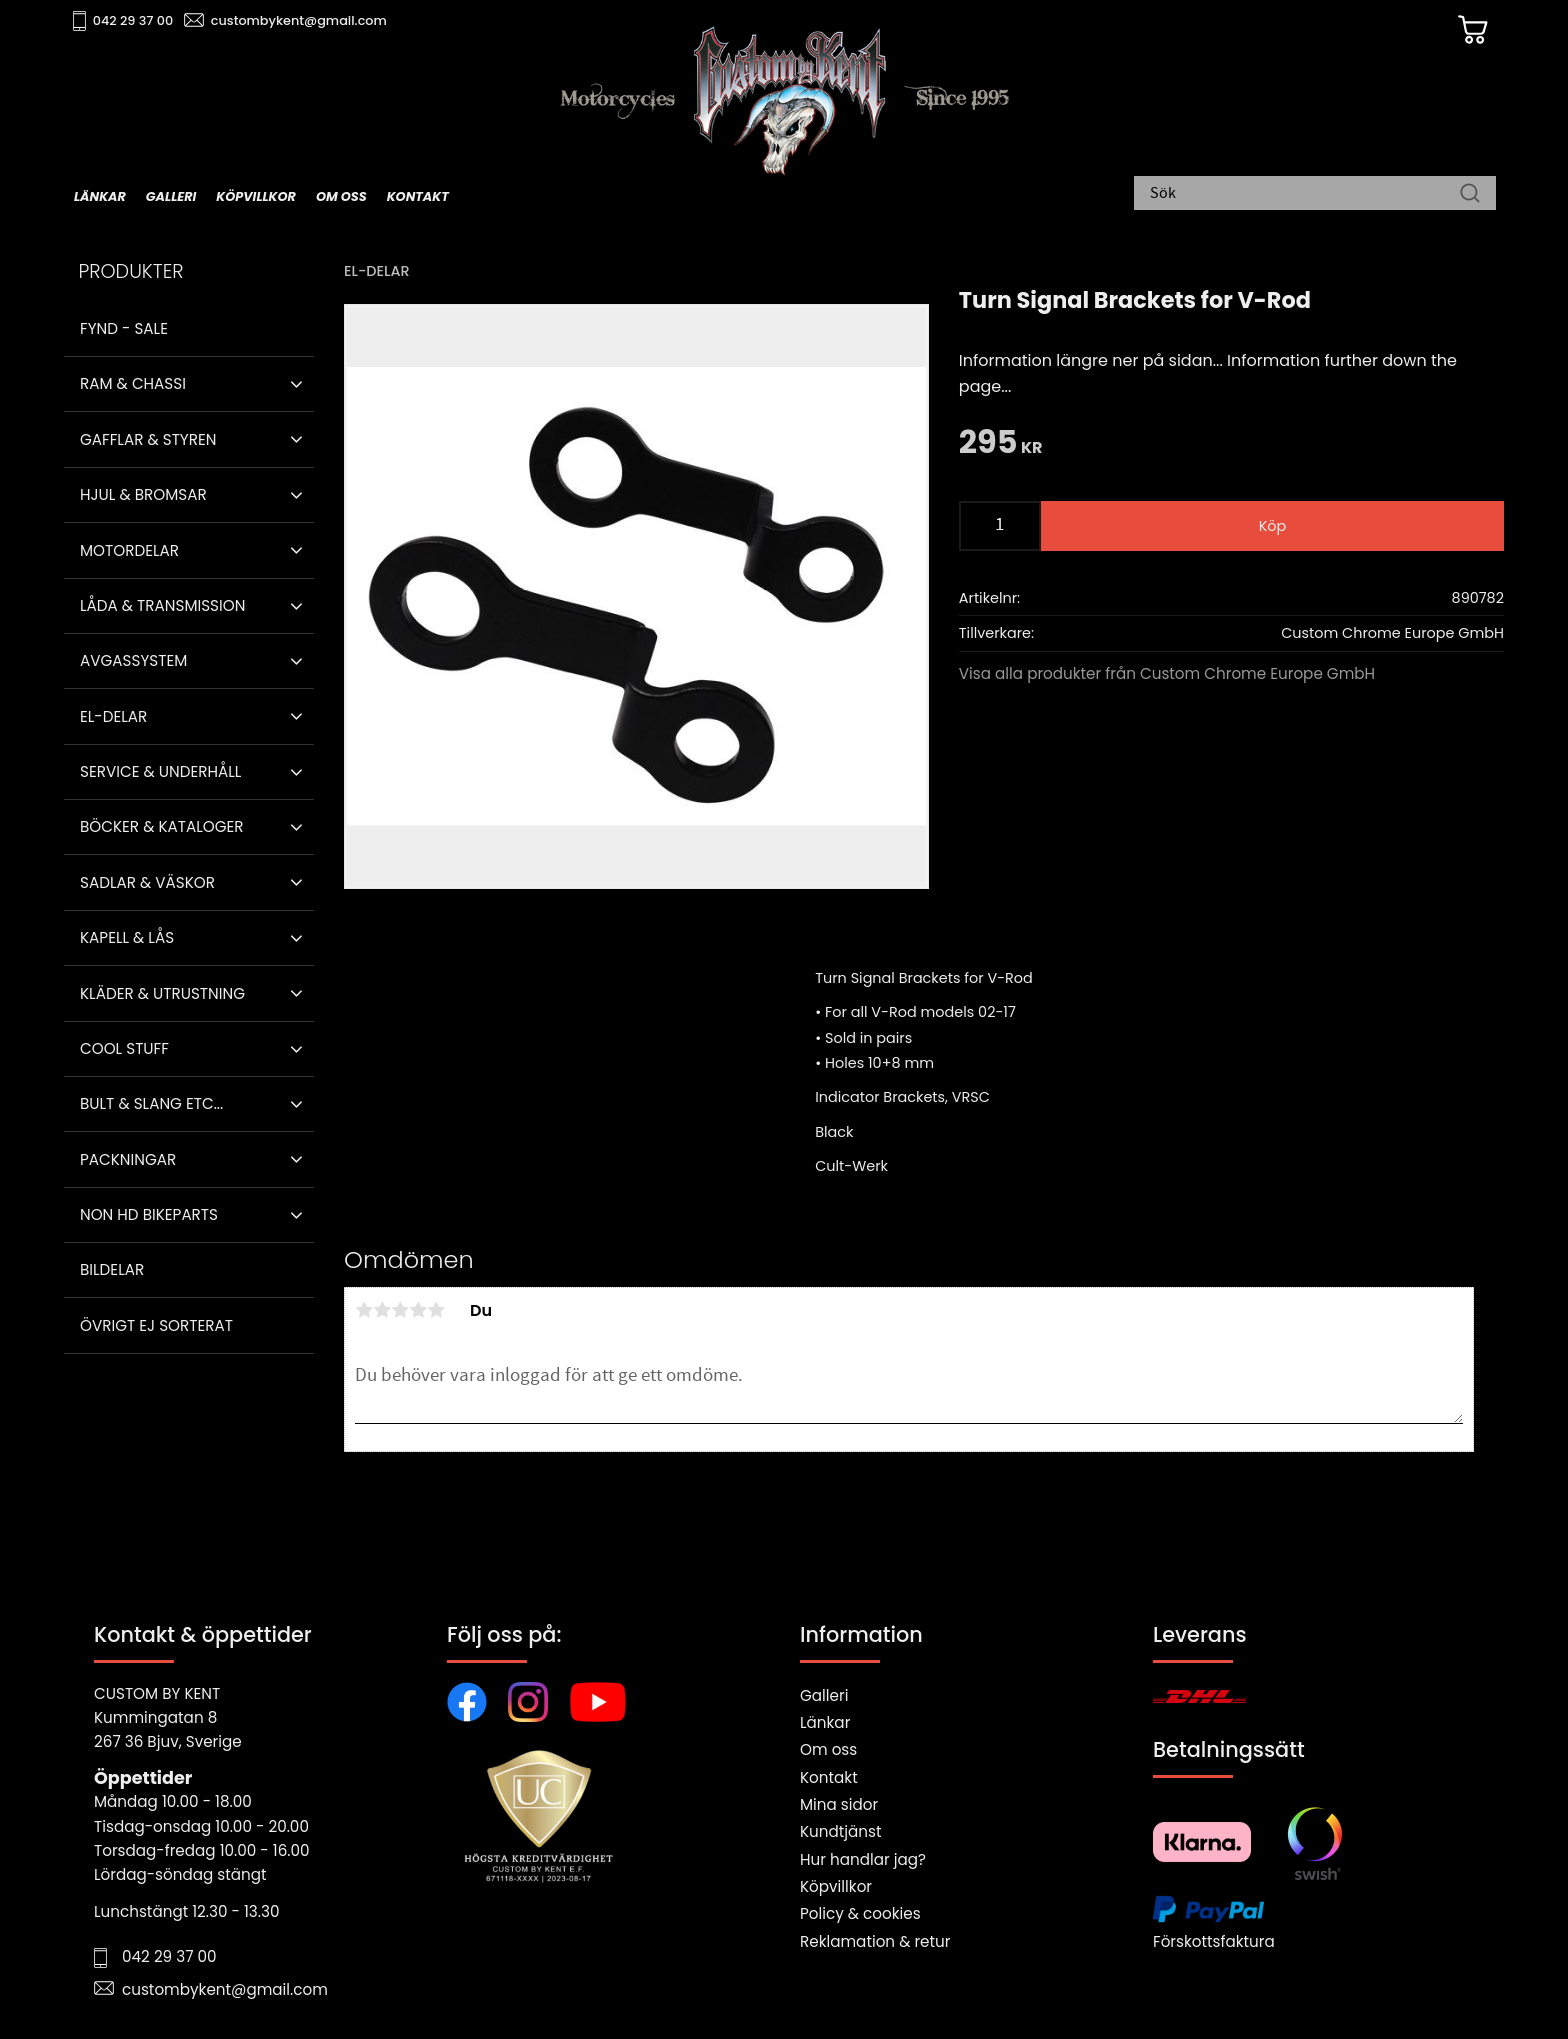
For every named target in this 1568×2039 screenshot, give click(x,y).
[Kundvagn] (1463, 31)
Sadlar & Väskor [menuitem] (147, 882)
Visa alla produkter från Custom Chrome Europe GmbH (1167, 673)
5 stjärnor (436, 1310)
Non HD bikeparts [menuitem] (149, 1214)
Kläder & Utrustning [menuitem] (162, 993)
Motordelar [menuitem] (129, 550)
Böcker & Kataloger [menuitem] (162, 826)
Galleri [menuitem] (171, 196)
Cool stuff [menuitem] (124, 1048)
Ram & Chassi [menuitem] (133, 383)
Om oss (828, 1749)
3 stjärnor (400, 1310)
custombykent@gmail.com (306, 20)
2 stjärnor (382, 1310)
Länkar (825, 1722)
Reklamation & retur (875, 1941)
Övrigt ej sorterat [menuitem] (156, 1325)
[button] (296, 384)
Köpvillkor (836, 1886)
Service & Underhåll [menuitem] (160, 771)
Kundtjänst (841, 1831)
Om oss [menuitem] (341, 196)
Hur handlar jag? (863, 1859)
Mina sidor (839, 1804)
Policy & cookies (860, 1913)
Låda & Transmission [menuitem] (162, 605)
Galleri (824, 1695)
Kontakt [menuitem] (418, 196)
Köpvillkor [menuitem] (256, 196)
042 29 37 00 (140, 20)
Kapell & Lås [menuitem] (127, 937)
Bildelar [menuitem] (112, 1269)
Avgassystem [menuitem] (133, 660)
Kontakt (829, 1777)
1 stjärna (364, 1310)
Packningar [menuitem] (128, 1159)
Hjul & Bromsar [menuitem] (143, 494)
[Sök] (1470, 195)
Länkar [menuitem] (100, 196)
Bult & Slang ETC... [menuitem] (151, 1103)
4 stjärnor (418, 1310)
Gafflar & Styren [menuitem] (148, 439)
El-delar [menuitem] (113, 716)
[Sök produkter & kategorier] (1305, 195)
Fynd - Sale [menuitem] (124, 328)
